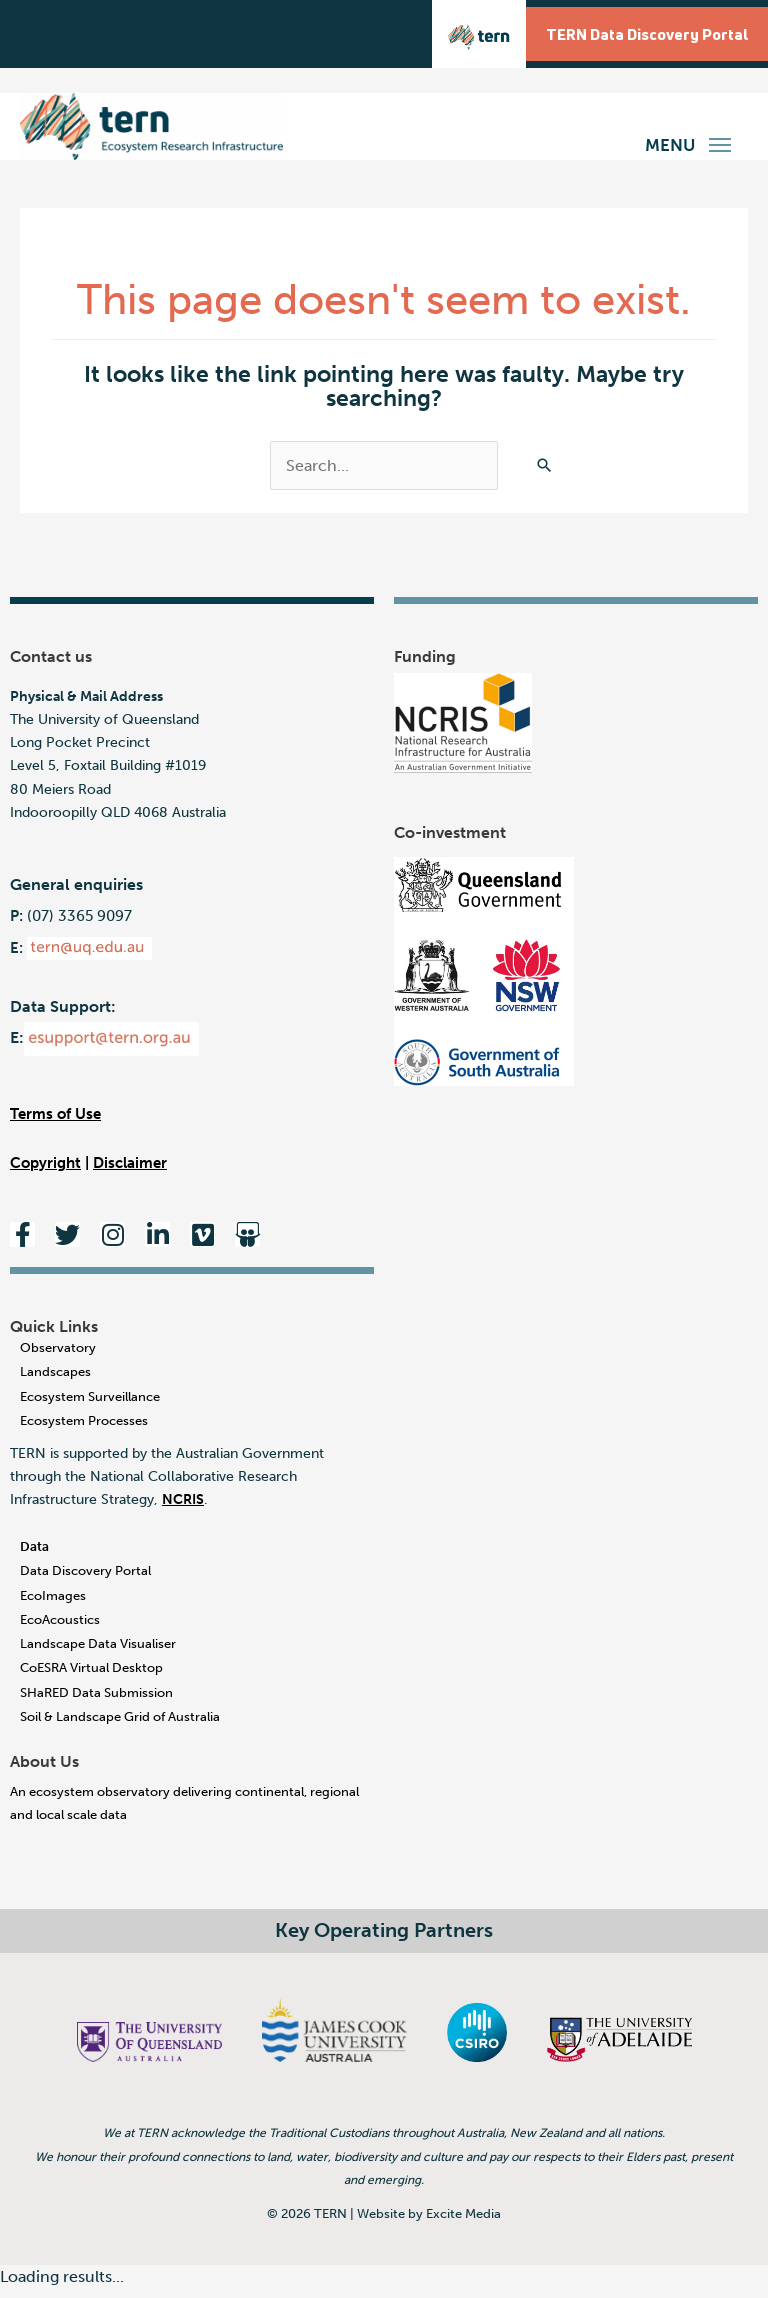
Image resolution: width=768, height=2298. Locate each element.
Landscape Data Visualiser (98, 1653)
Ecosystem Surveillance (90, 1405)
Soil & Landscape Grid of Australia (120, 1725)
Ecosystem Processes (84, 1429)
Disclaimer (130, 1173)
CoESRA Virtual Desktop (91, 1677)
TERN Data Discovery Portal (639, 35)
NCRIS (183, 1509)
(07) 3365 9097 (79, 925)
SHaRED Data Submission (96, 1701)
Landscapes (55, 1381)
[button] (720, 143)
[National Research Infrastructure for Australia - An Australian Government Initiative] (463, 732)
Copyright (45, 1173)
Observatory (58, 1356)
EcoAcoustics (60, 1628)
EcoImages (53, 1604)
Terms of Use (55, 1123)
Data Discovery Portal (85, 1580)
